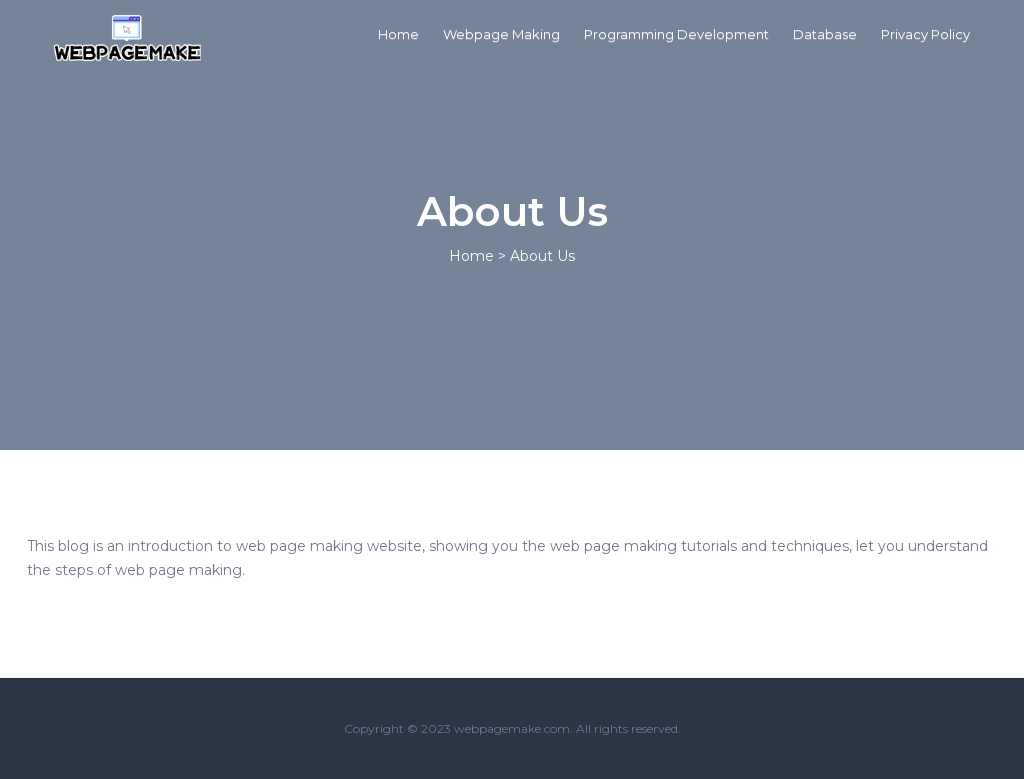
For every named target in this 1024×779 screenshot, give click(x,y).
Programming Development (676, 34)
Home (398, 34)
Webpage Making (501, 34)
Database (825, 34)
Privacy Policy (925, 34)
